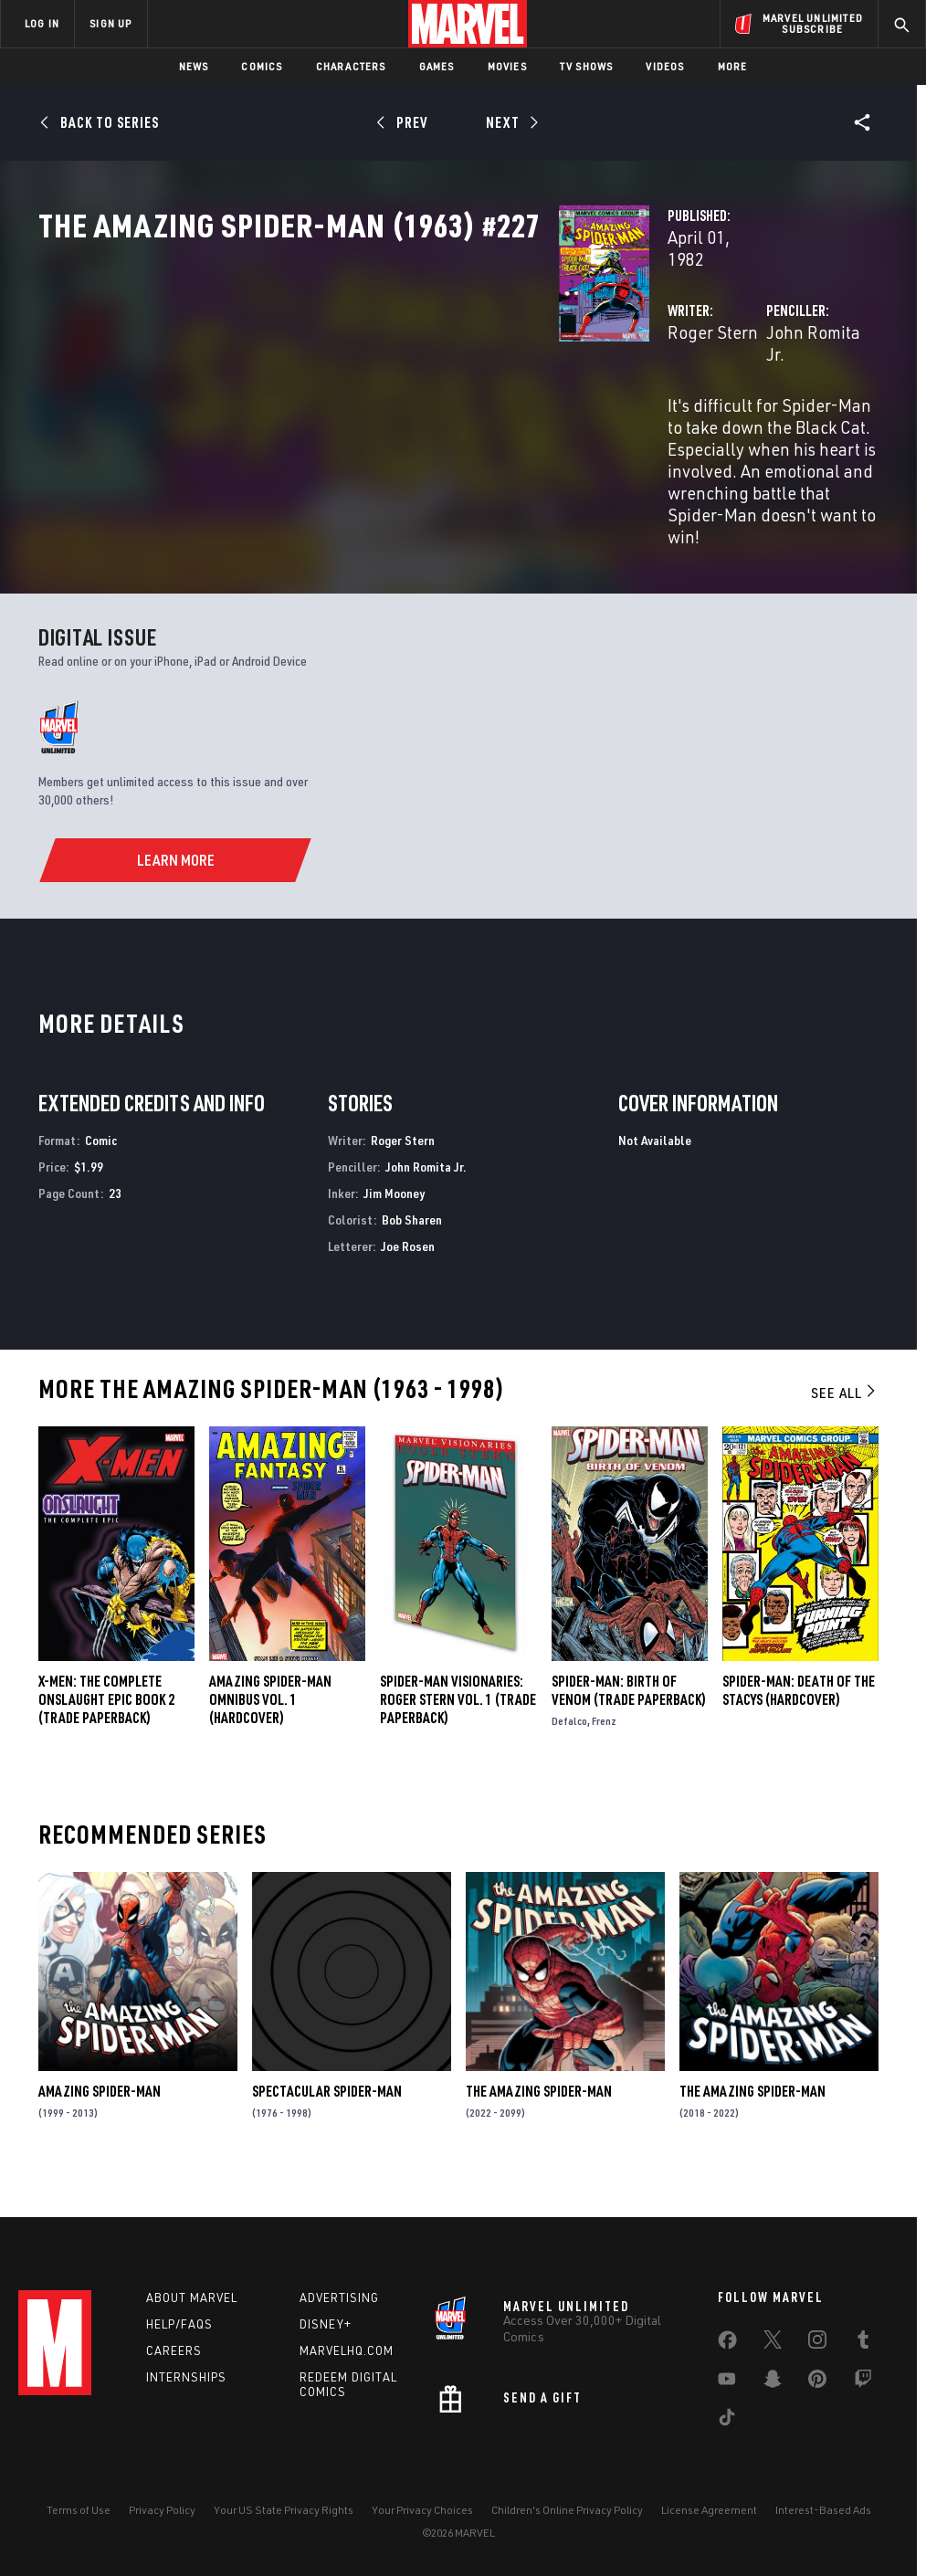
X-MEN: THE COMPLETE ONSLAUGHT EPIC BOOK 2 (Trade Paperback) (106, 1730)
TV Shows (587, 66)
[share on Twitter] (772, 2343)
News (194, 66)
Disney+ (326, 2324)
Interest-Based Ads (823, 2510)
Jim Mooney (394, 1223)
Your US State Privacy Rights (283, 2510)
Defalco (569, 1752)
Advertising (339, 2297)
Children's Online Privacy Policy (567, 2510)
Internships (186, 2377)
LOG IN (42, 23)
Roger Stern (348, 390)
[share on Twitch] (863, 2382)
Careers (174, 2350)
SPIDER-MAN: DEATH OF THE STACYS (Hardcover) (798, 1721)
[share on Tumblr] (863, 2343)
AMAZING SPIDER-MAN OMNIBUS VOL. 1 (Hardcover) (270, 1730)
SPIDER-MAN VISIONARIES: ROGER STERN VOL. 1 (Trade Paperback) (458, 1730)
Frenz (604, 1752)
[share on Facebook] (727, 2344)
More (733, 66)
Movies (507, 66)
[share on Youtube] (727, 2382)
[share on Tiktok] (727, 2421)
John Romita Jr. (642, 390)
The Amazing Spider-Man (539, 2122)
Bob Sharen (412, 1249)
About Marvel (191, 2297)
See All (845, 1423)
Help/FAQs (179, 2324)
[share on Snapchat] (772, 2382)
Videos (665, 66)
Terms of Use (78, 2510)
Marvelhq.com (347, 2350)
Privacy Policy (162, 2510)
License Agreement (709, 2510)
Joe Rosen (408, 1276)
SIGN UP (110, 23)
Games (437, 66)
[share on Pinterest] (817, 2382)
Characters (351, 66)
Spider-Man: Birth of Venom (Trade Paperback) (629, 1721)
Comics (261, 66)
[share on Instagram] (817, 2343)
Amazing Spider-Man (99, 2122)
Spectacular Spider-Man (327, 2122)
